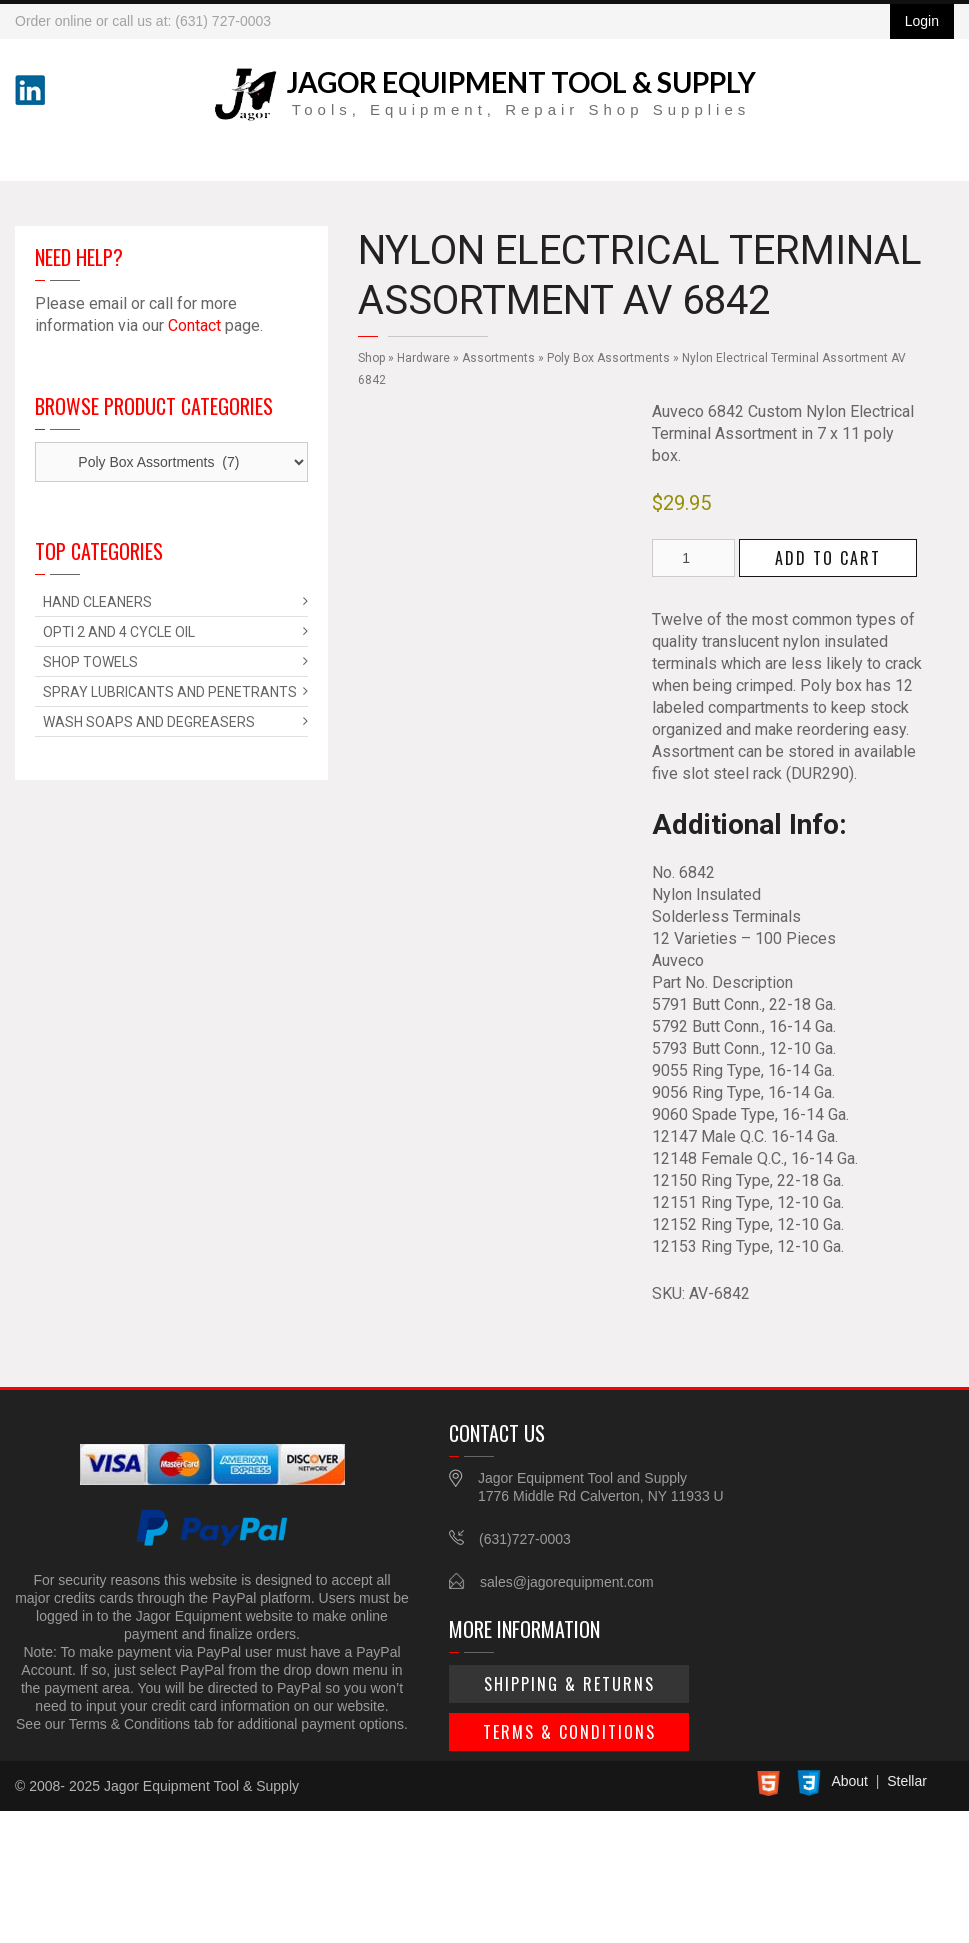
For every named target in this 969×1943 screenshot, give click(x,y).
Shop (371, 358)
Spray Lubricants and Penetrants (170, 692)
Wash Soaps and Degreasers (149, 722)
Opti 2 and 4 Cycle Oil (119, 632)
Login (922, 21)
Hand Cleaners (97, 602)
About (849, 1781)
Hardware (423, 358)
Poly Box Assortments (608, 358)
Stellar (907, 1781)
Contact (194, 325)
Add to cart (828, 558)
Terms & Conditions (569, 1732)
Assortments (498, 358)
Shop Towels (90, 662)
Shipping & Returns (569, 1684)
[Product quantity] (693, 558)
